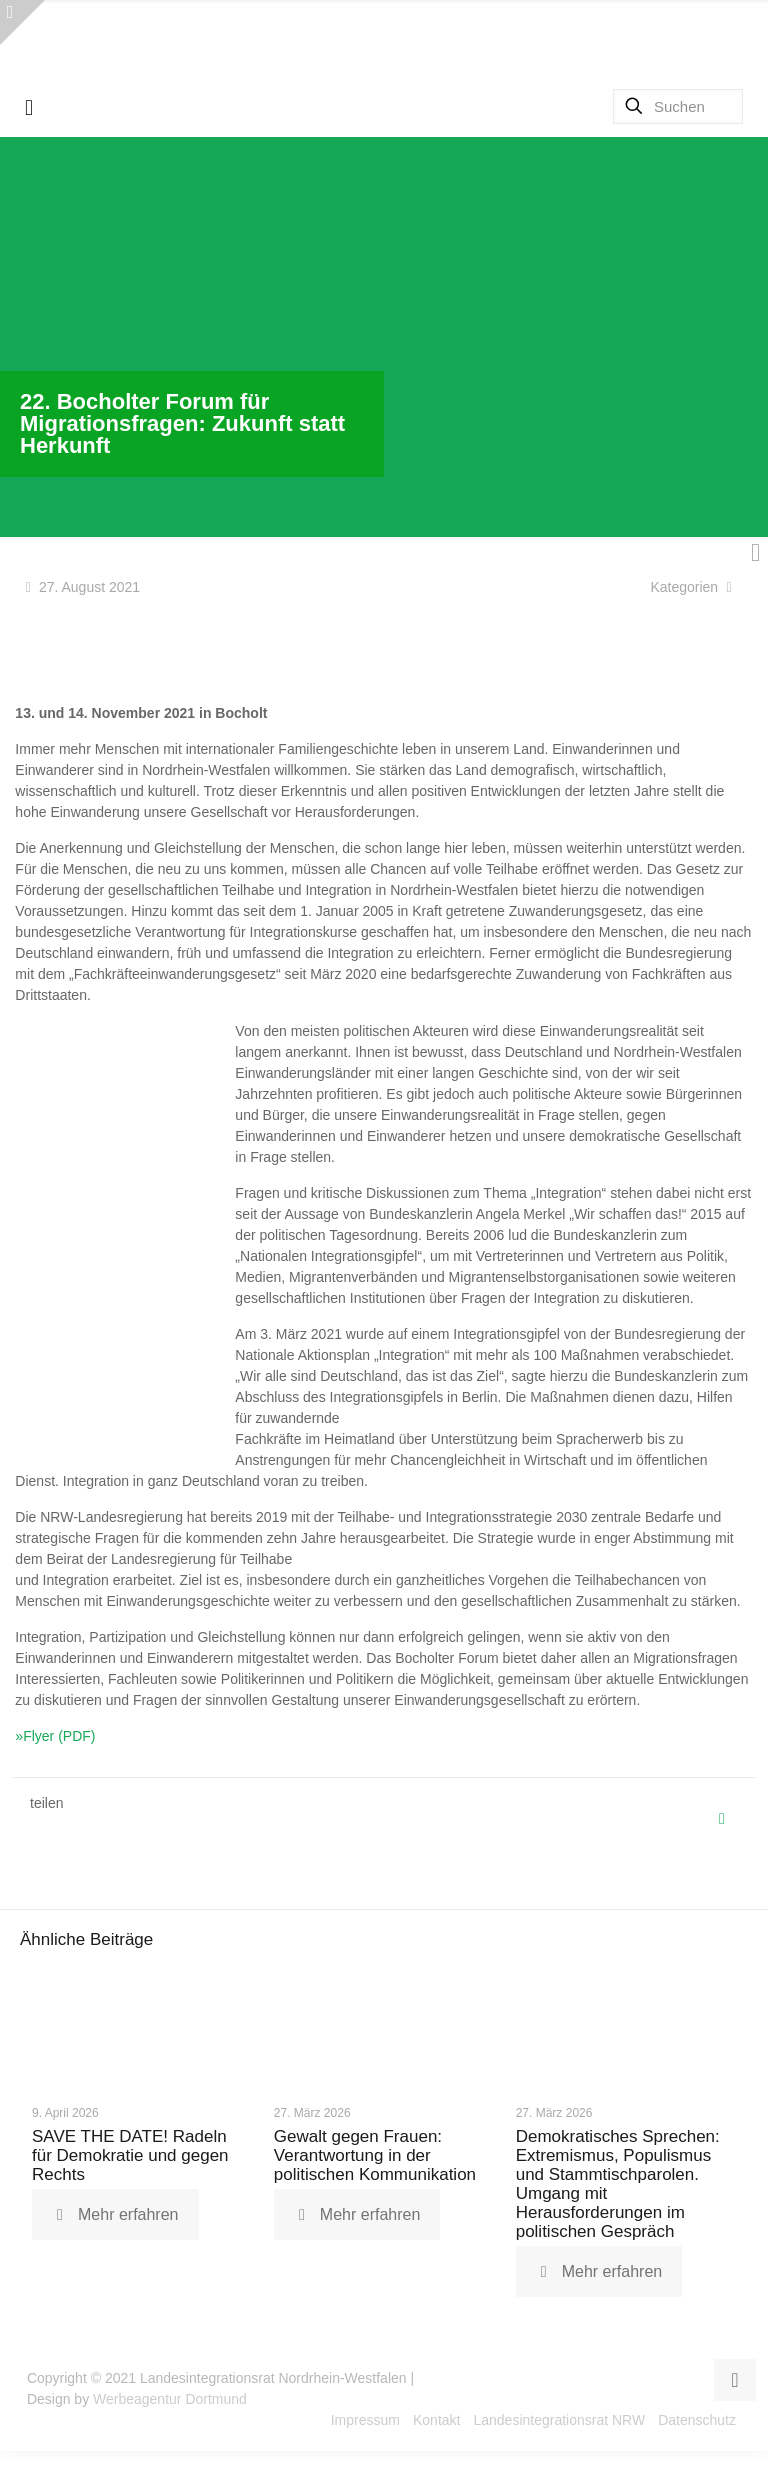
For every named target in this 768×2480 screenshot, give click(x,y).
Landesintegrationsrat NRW (559, 2424)
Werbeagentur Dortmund (170, 2403)
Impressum (365, 2424)
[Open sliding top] (22, 22)
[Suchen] (678, 106)
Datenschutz (697, 2424)
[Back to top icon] (735, 2384)
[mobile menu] (29, 108)
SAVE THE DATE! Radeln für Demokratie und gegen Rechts (130, 2159)
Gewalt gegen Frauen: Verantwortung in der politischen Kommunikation (375, 2159)
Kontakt (436, 2424)
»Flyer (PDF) (55, 1736)
